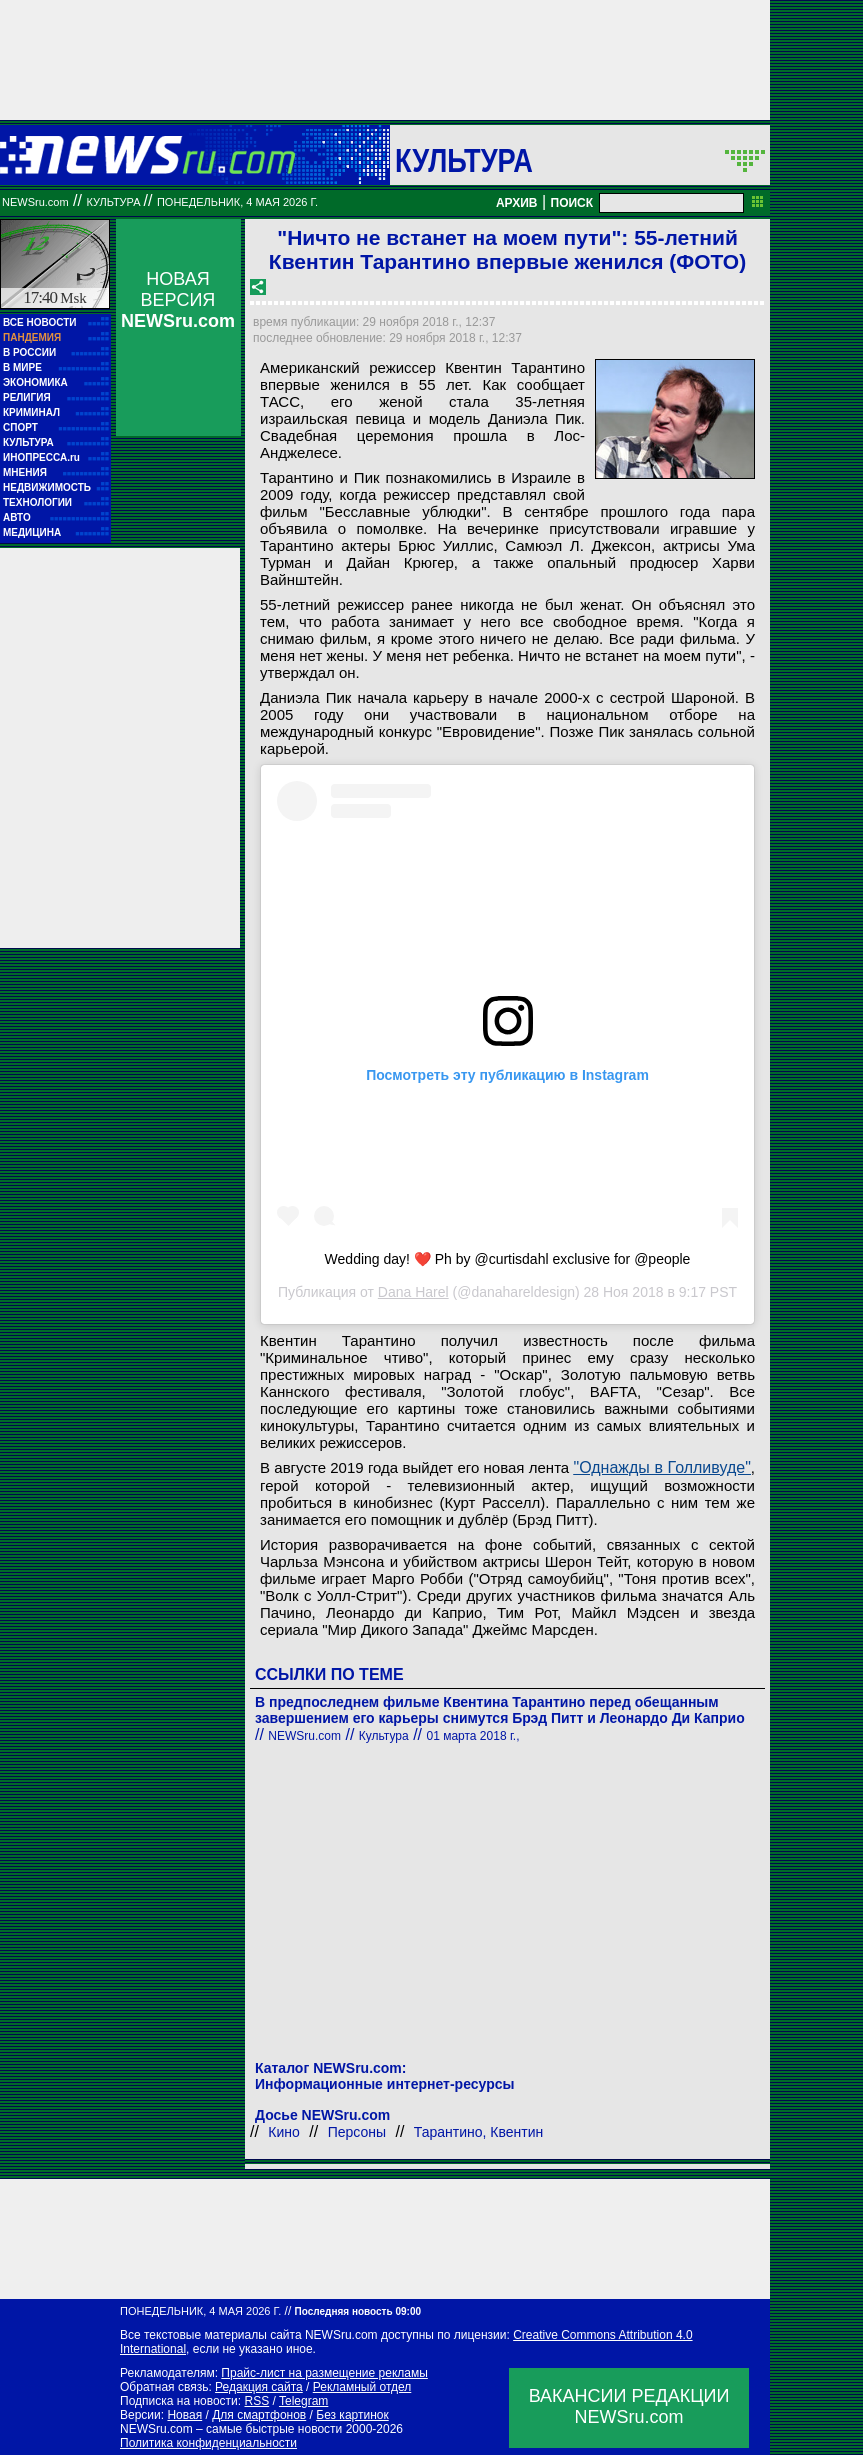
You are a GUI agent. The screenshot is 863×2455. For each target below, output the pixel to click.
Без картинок (352, 2415)
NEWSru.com (35, 202)
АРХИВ (517, 203)
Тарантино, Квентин (478, 2132)
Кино (284, 2132)
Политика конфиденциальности (208, 2443)
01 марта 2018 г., (472, 1736)
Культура (464, 160)
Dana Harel (413, 1292)
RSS (256, 2401)
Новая (184, 2415)
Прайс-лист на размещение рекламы (324, 2373)
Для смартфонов (259, 2415)
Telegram (303, 2401)
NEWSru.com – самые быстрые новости (231, 2429)
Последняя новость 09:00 (358, 2311)
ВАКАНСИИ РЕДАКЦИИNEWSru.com (629, 2406)
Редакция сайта (259, 2387)
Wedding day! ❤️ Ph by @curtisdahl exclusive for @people (508, 1259)
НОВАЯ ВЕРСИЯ (178, 300)
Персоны (357, 2132)
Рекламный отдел (362, 2387)
